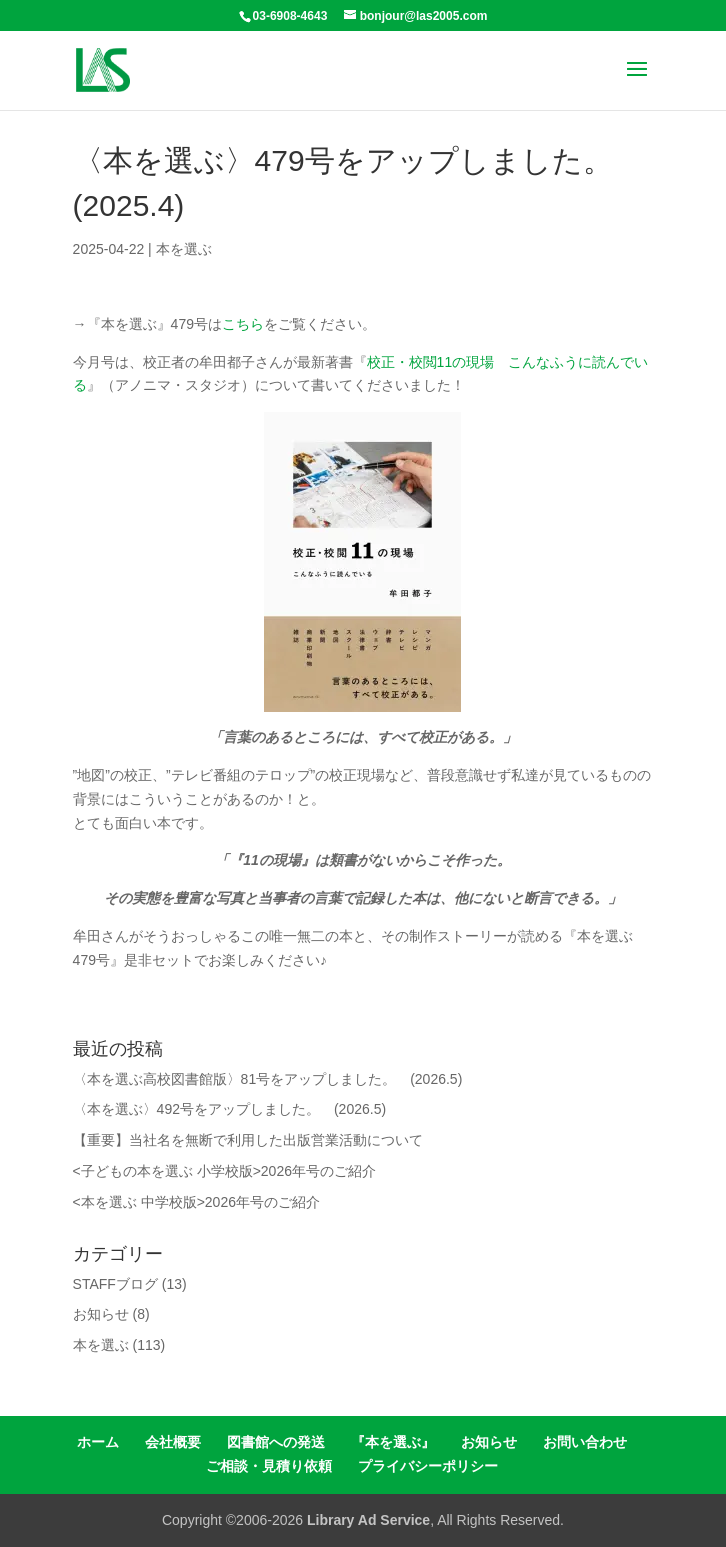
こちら (243, 324)
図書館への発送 (276, 1442)
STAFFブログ (115, 1284)
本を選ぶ (184, 249)
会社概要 (173, 1442)
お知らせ (101, 1314)
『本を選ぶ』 (393, 1442)
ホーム (98, 1442)
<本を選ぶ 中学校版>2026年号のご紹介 (196, 1202)
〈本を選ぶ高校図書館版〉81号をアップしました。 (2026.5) (268, 1079)
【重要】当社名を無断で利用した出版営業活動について (248, 1140)
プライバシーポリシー (428, 1466)
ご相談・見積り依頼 (269, 1466)
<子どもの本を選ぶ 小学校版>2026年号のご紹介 (224, 1171)
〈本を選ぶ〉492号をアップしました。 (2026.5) (230, 1109)
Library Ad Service (368, 1520)
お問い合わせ (585, 1442)
